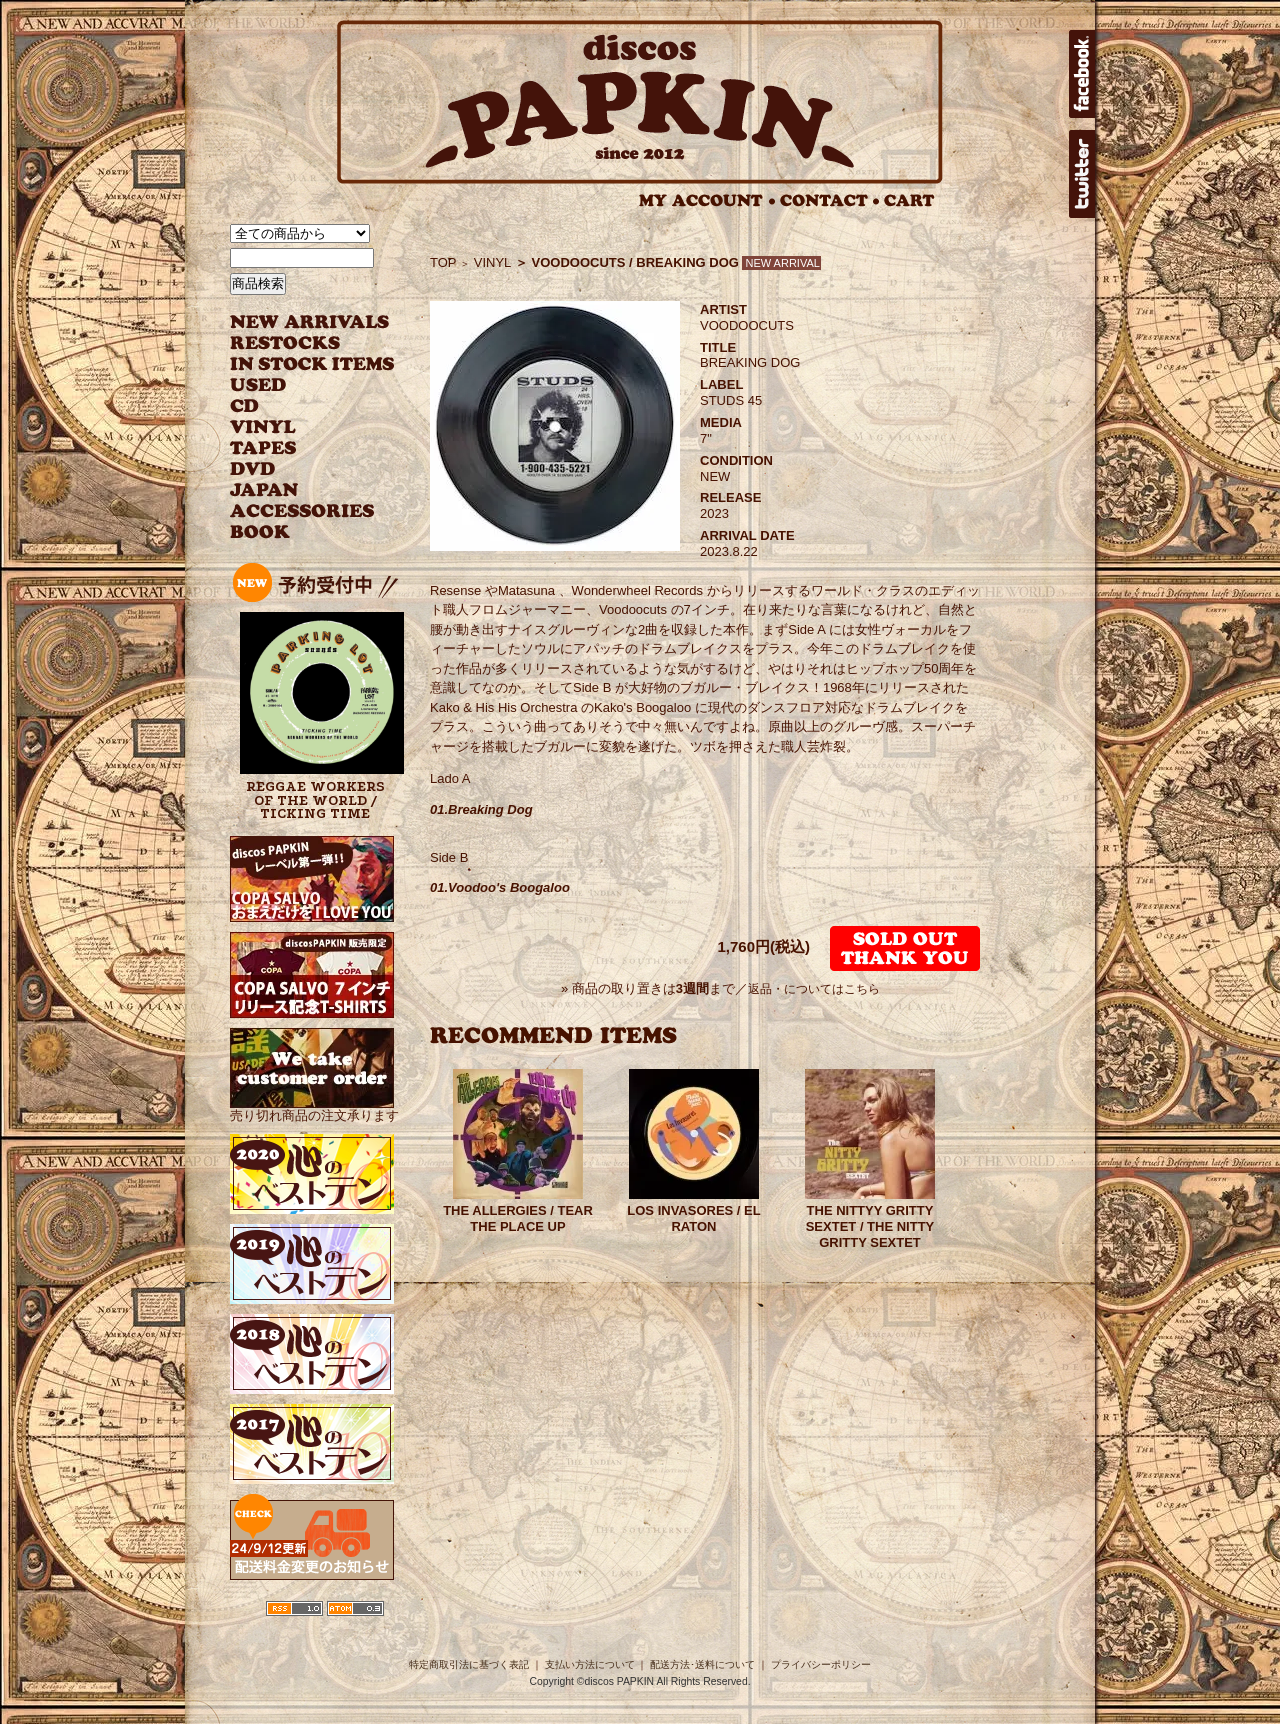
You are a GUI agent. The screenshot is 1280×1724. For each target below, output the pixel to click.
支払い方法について (590, 1664)
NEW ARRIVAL (310, 322)
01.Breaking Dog (481, 809)
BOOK (261, 532)
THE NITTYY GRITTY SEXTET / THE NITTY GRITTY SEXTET (870, 1226)
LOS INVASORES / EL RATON (693, 1218)
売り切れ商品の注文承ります (314, 1107)
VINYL (265, 427)
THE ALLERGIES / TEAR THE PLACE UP (518, 1218)
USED (297, 385)
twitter (1082, 174)
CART (909, 200)
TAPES (263, 448)
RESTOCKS (297, 343)
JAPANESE (297, 490)
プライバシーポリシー (821, 1664)
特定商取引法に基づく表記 (469, 1664)
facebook (1082, 74)
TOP (443, 262)
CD (245, 406)
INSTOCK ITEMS (312, 364)
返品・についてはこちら (814, 989)
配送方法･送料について (702, 1664)
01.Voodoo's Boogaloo (500, 887)
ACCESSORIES (302, 511)
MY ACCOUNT (707, 200)
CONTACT (830, 200)
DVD (252, 469)
